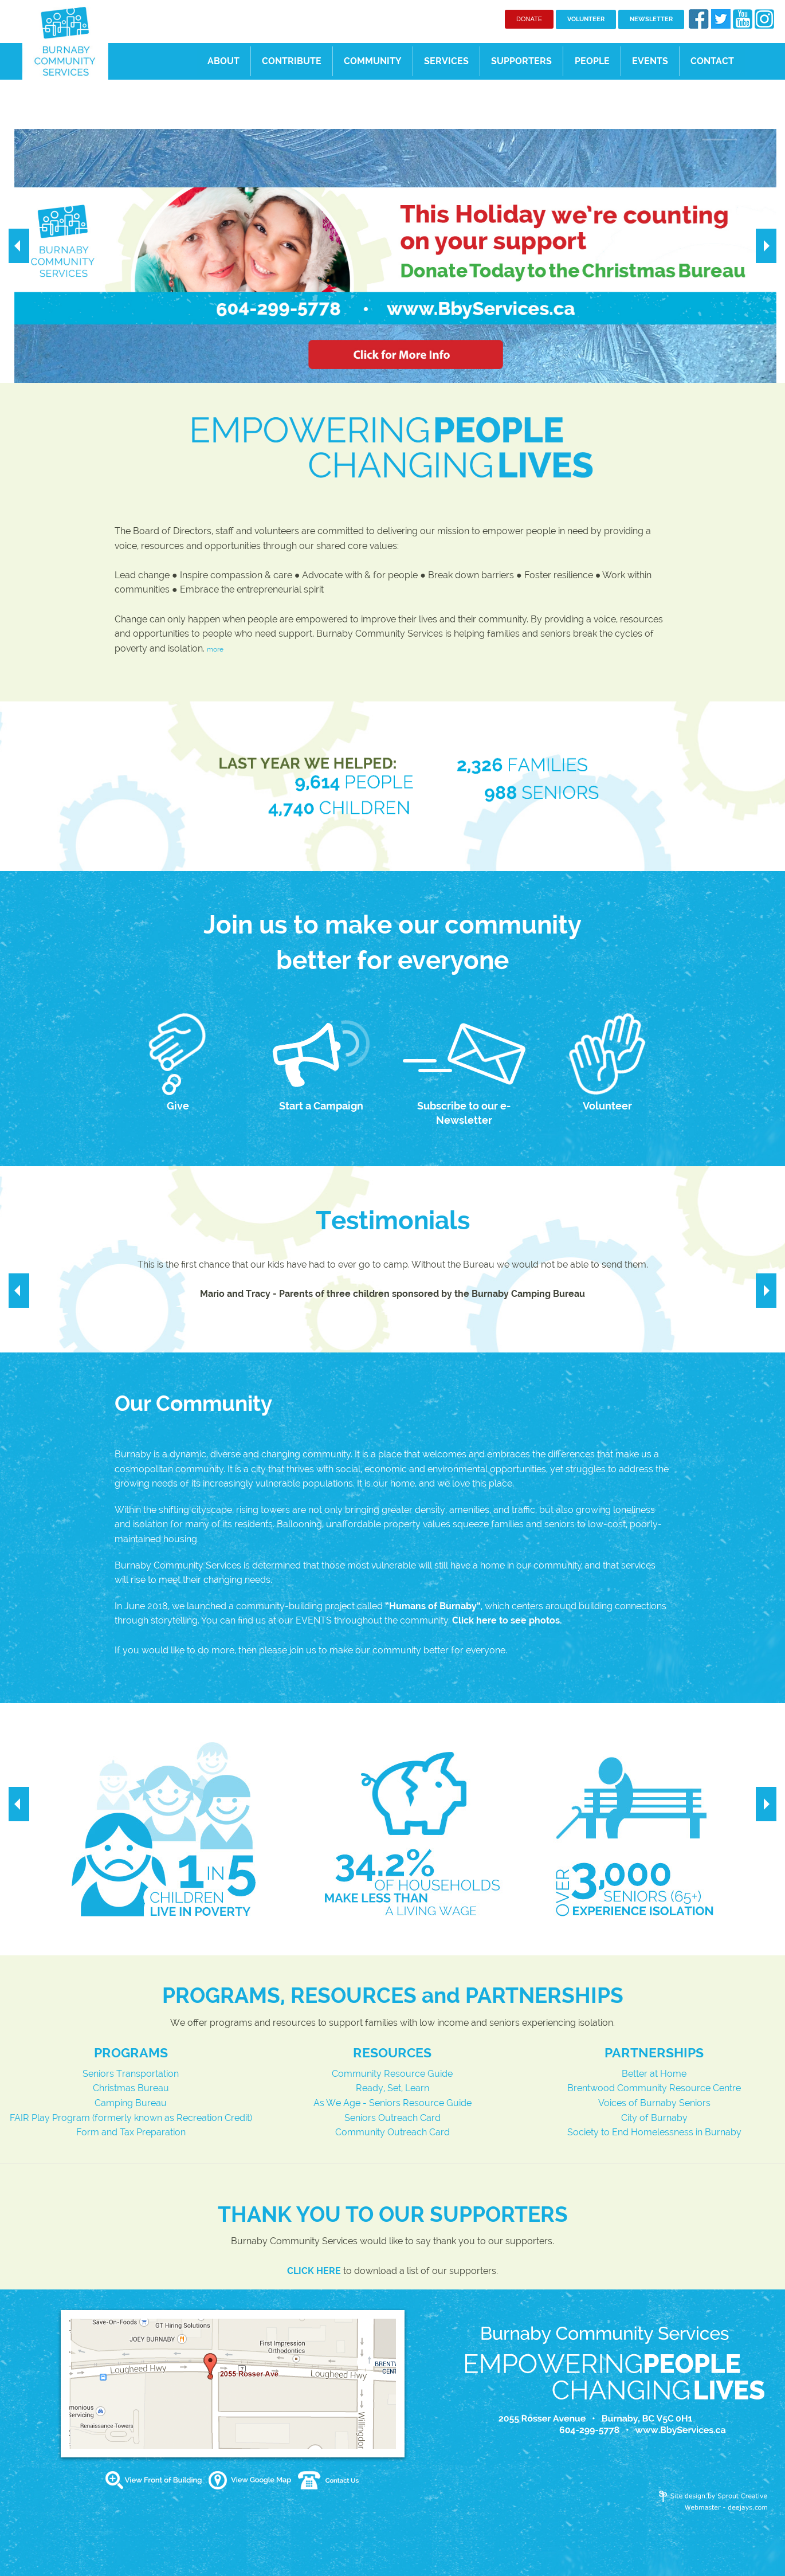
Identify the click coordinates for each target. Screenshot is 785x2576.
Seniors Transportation (131, 2073)
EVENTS (650, 61)
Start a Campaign (321, 1106)
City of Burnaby (654, 2117)
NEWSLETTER (651, 19)
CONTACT (712, 61)
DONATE (529, 18)
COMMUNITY (372, 61)
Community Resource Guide (392, 2073)
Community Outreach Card (392, 2132)
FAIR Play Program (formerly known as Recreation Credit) (131, 2117)
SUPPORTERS (521, 61)
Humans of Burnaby (433, 1606)
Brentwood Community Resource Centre (654, 2088)
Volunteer (607, 1106)
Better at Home (654, 2073)
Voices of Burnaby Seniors (654, 2102)
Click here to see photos (506, 1620)
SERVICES (446, 61)
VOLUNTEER (586, 19)
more (215, 649)
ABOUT (223, 61)
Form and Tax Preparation (131, 2132)
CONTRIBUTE (291, 61)
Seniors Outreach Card (392, 2117)
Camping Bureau (131, 2102)
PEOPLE (592, 61)
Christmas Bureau (131, 2088)
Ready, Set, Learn (392, 2088)
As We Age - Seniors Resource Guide (392, 2102)
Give (178, 1106)
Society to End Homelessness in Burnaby (654, 2132)
